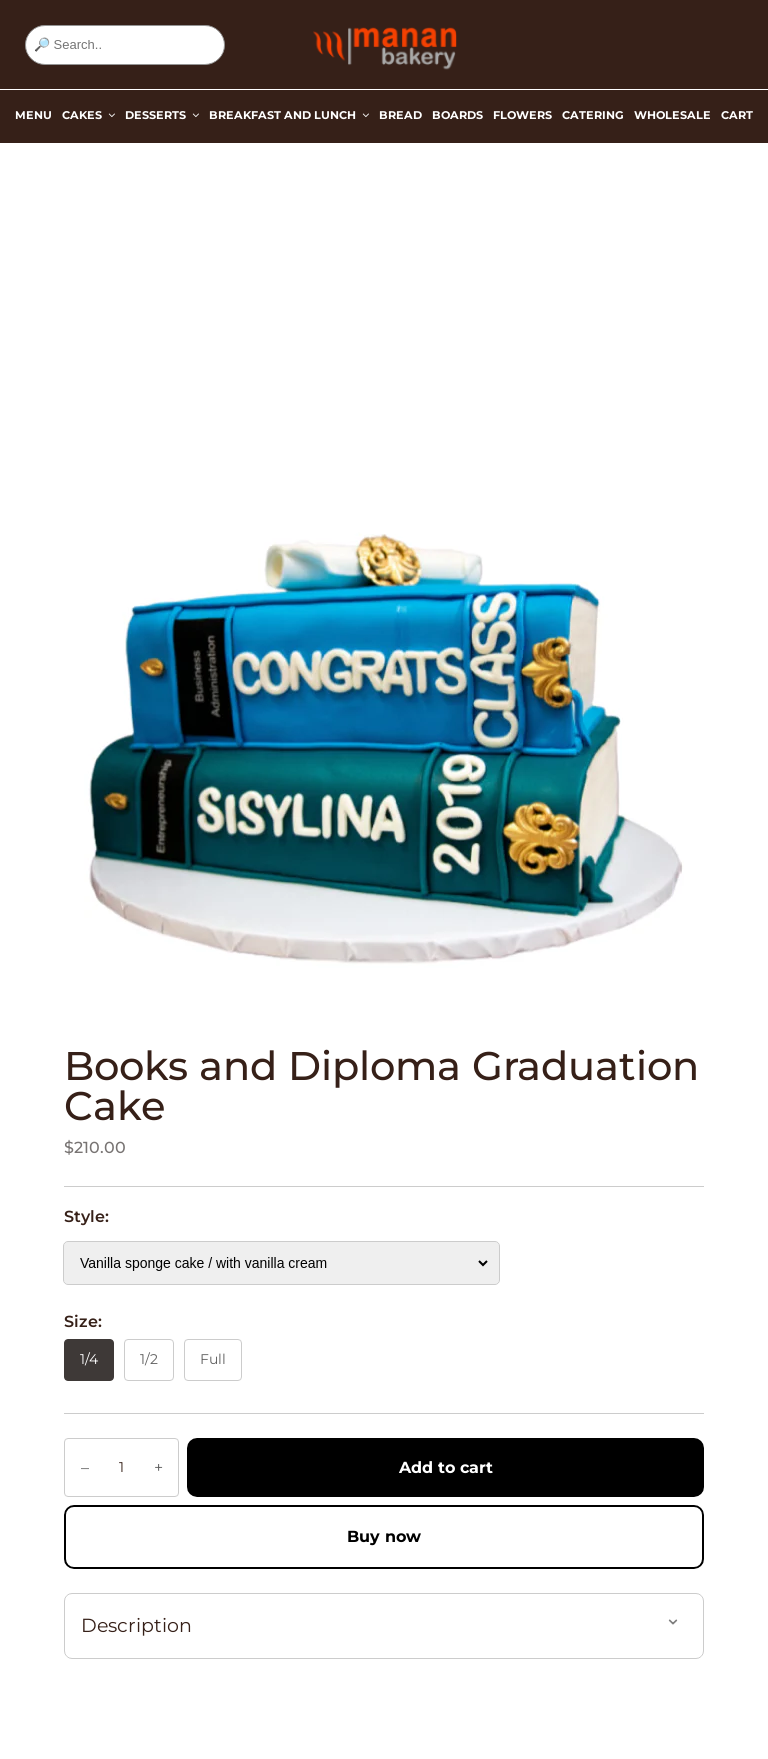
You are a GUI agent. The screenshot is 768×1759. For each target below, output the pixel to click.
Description (136, 1625)
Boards (457, 115)
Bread (400, 115)
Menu (33, 115)
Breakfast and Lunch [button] (289, 115)
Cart (737, 115)
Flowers (522, 115)
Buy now (384, 1536)
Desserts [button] (162, 115)
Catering (593, 115)
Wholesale (672, 115)
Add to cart (446, 1467)
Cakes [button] (88, 115)
